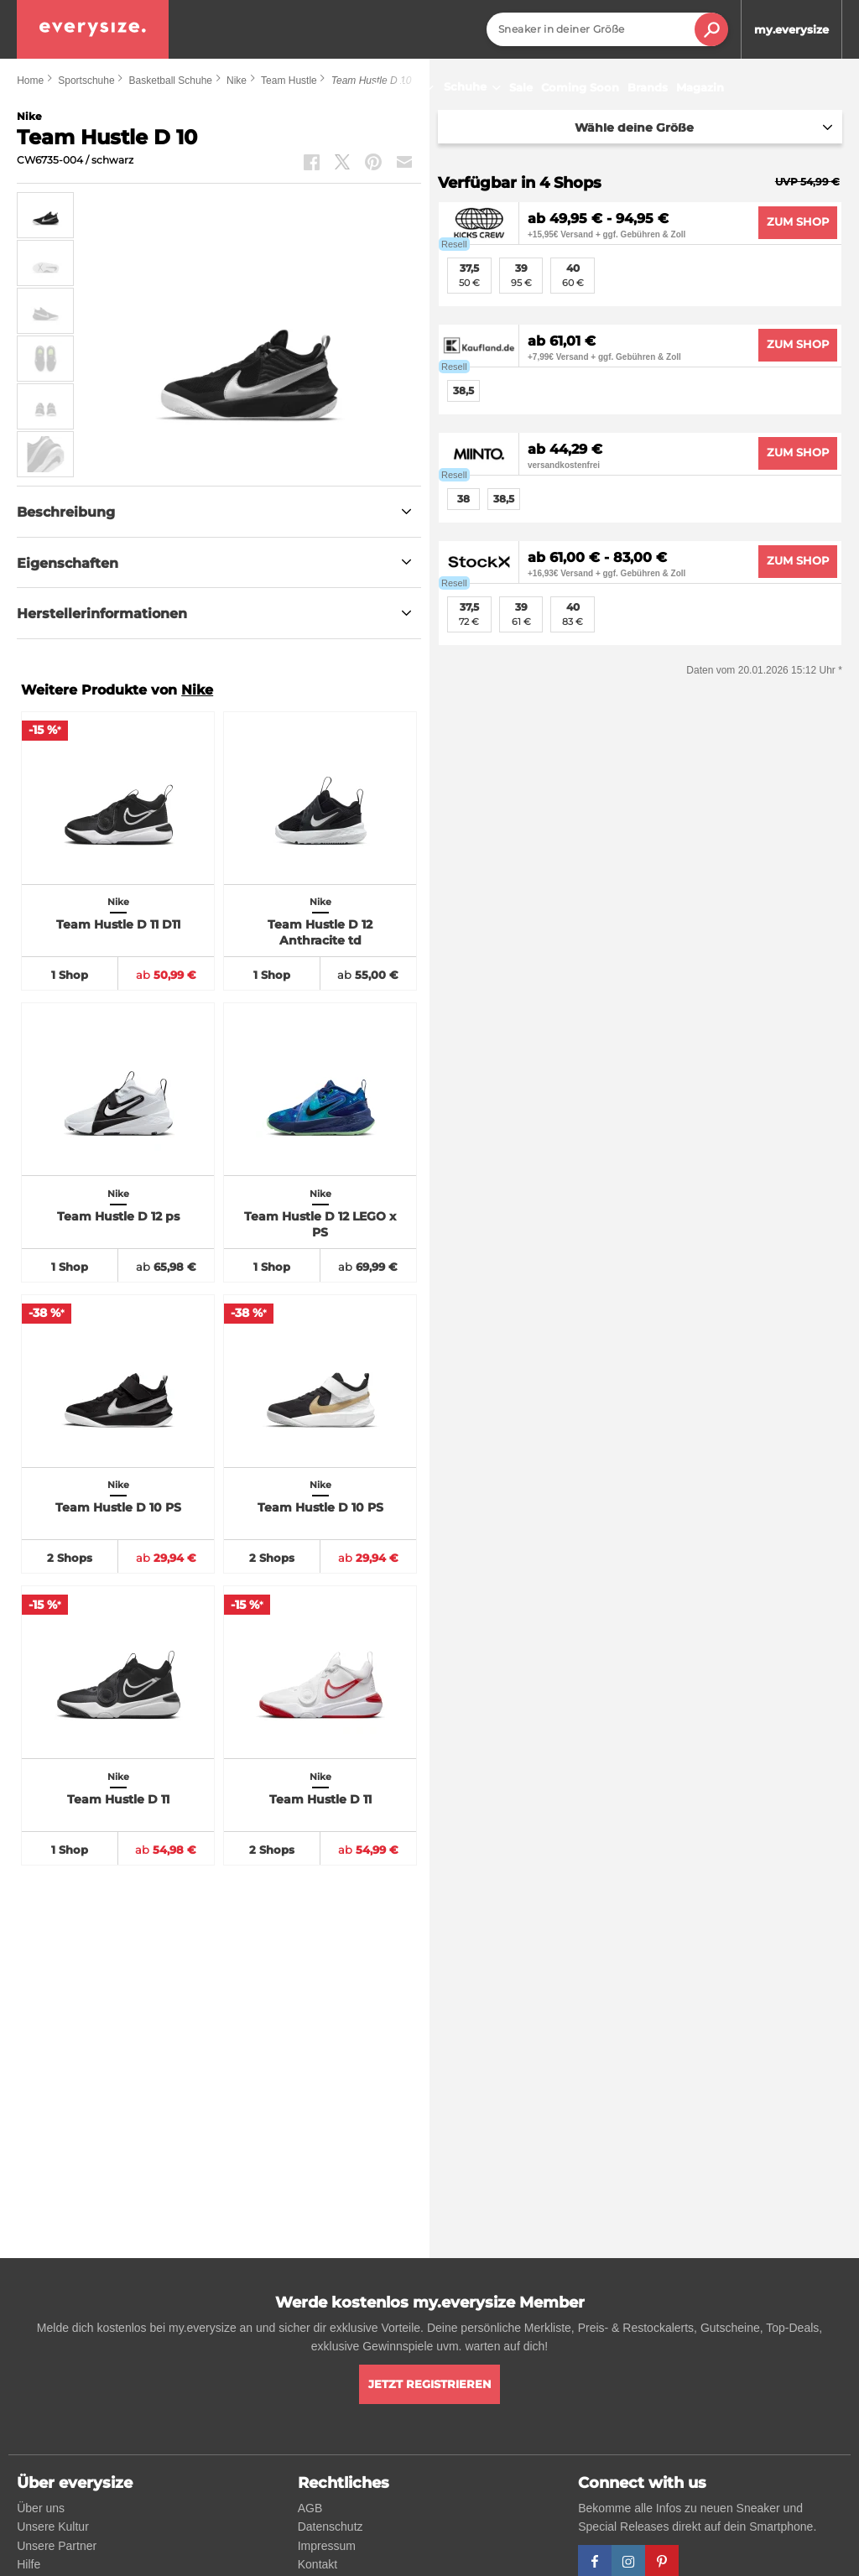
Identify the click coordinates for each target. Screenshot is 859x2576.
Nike (197, 690)
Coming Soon (580, 87)
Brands (647, 87)
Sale (521, 87)
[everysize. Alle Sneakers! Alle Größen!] (93, 29)
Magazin (700, 87)
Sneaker (405, 88)
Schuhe (474, 88)
